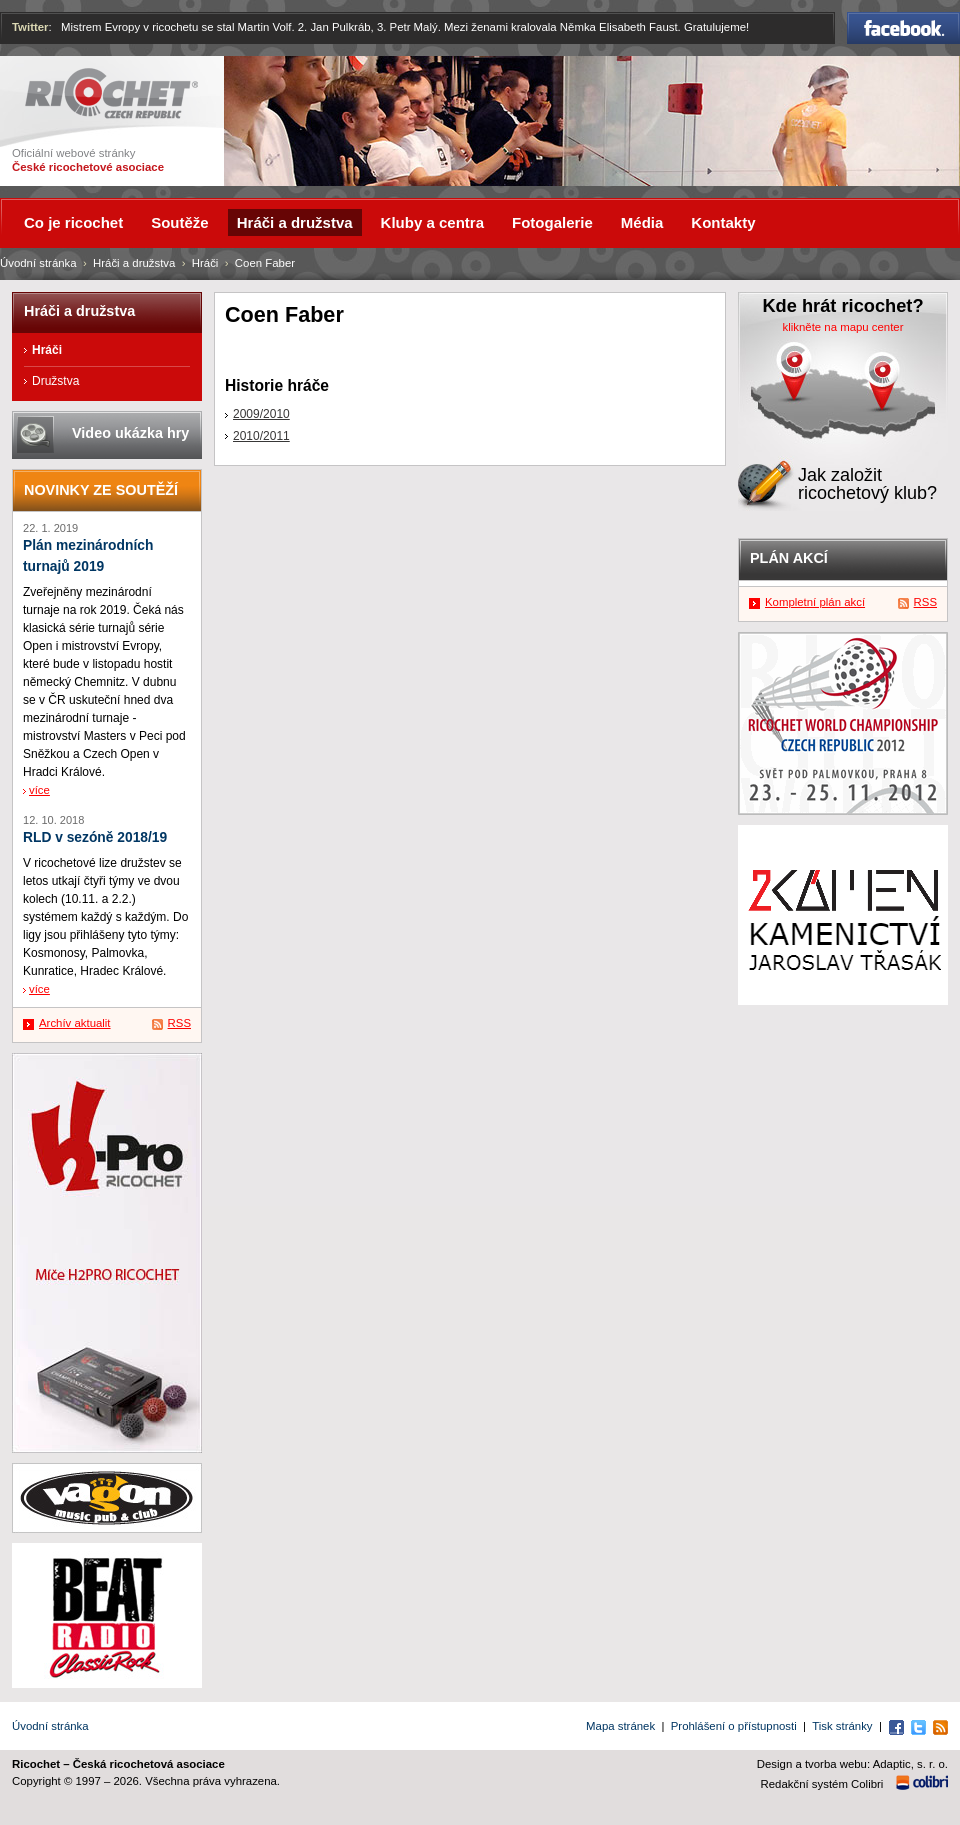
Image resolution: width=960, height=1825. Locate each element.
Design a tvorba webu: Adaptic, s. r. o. (852, 1764)
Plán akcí (789, 558)
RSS (179, 1023)
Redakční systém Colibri (822, 1784)
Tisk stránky (842, 1726)
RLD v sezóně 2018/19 (95, 837)
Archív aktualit (75, 1023)
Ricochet (111, 93)
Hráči (205, 263)
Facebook (903, 28)
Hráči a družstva (134, 263)
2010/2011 (261, 436)
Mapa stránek (620, 1726)
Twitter (30, 27)
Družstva (55, 381)
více (39, 790)
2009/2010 (261, 414)
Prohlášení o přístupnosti (734, 1726)
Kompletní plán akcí (815, 602)
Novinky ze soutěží (101, 490)
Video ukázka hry (130, 433)
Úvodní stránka (38, 263)
